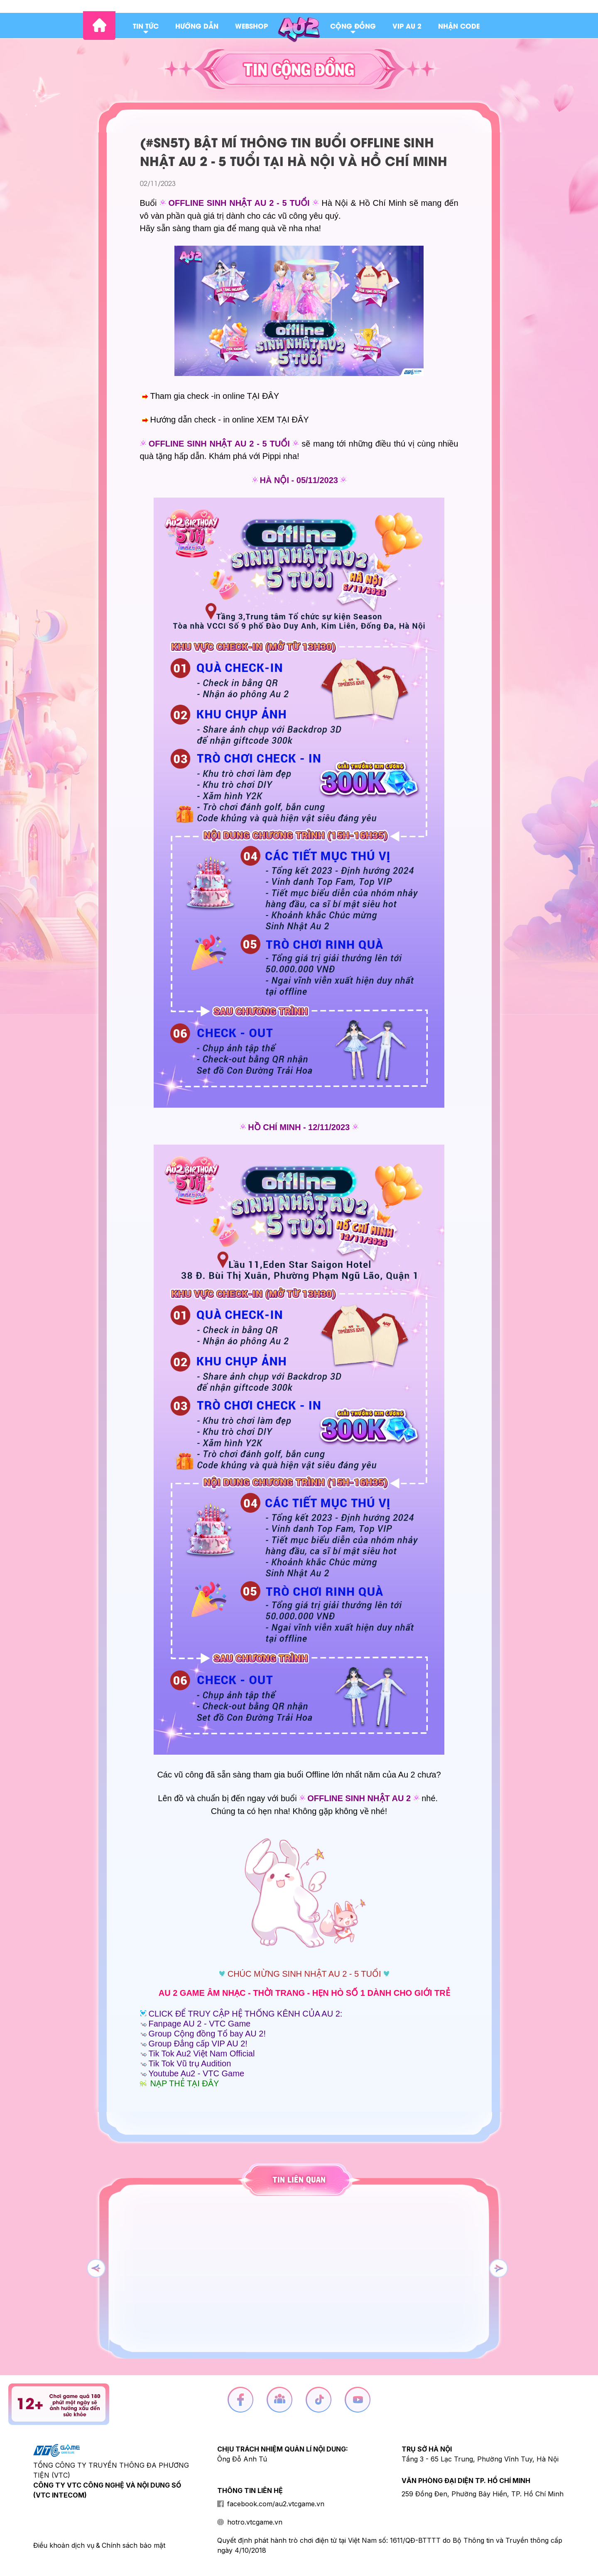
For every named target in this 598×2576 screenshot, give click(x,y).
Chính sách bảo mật (133, 2545)
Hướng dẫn (196, 25)
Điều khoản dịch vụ (63, 2545)
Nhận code (459, 25)
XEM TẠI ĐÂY (283, 419)
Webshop (251, 25)
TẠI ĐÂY (263, 395)
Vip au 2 (407, 25)
